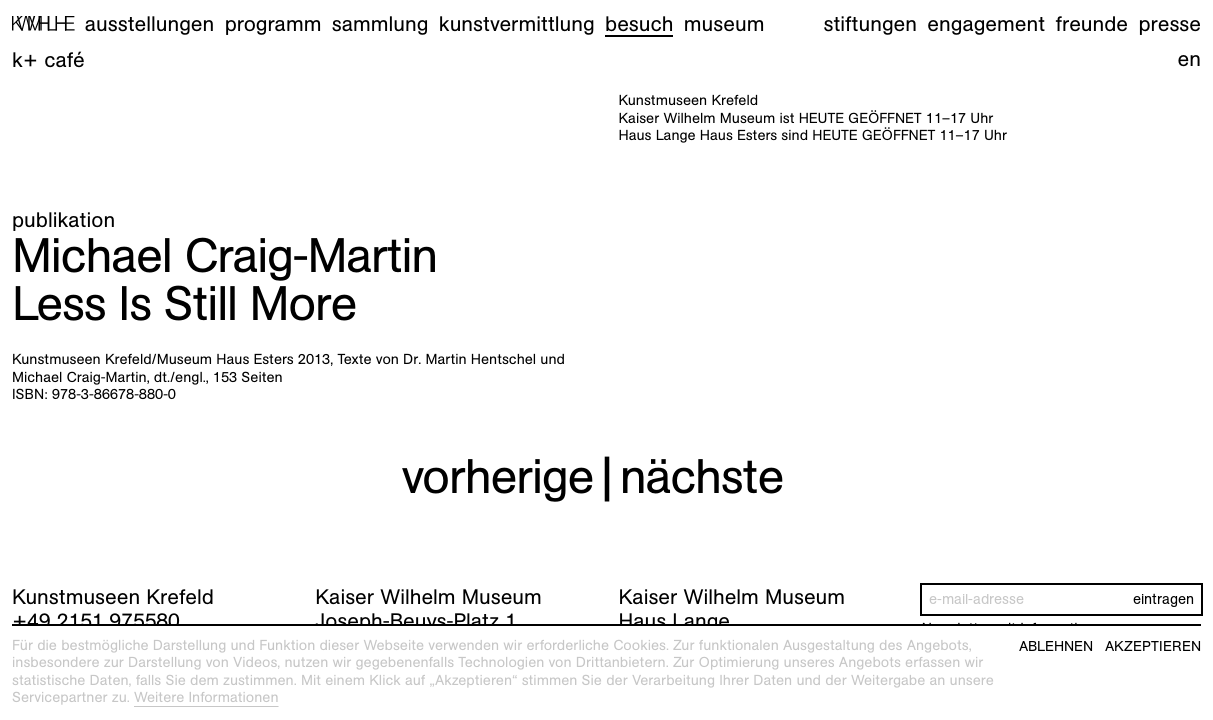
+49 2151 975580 (96, 620)
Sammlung (380, 23)
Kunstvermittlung (517, 23)
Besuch (639, 23)
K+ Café (48, 59)
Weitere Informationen (206, 698)
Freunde (1092, 23)
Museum (724, 23)
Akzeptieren (1153, 646)
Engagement (986, 23)
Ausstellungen (149, 23)
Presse (1169, 23)
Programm (273, 23)
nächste (702, 476)
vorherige (497, 476)
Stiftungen (870, 23)
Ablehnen (1056, 646)
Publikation (63, 219)
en (1189, 58)
